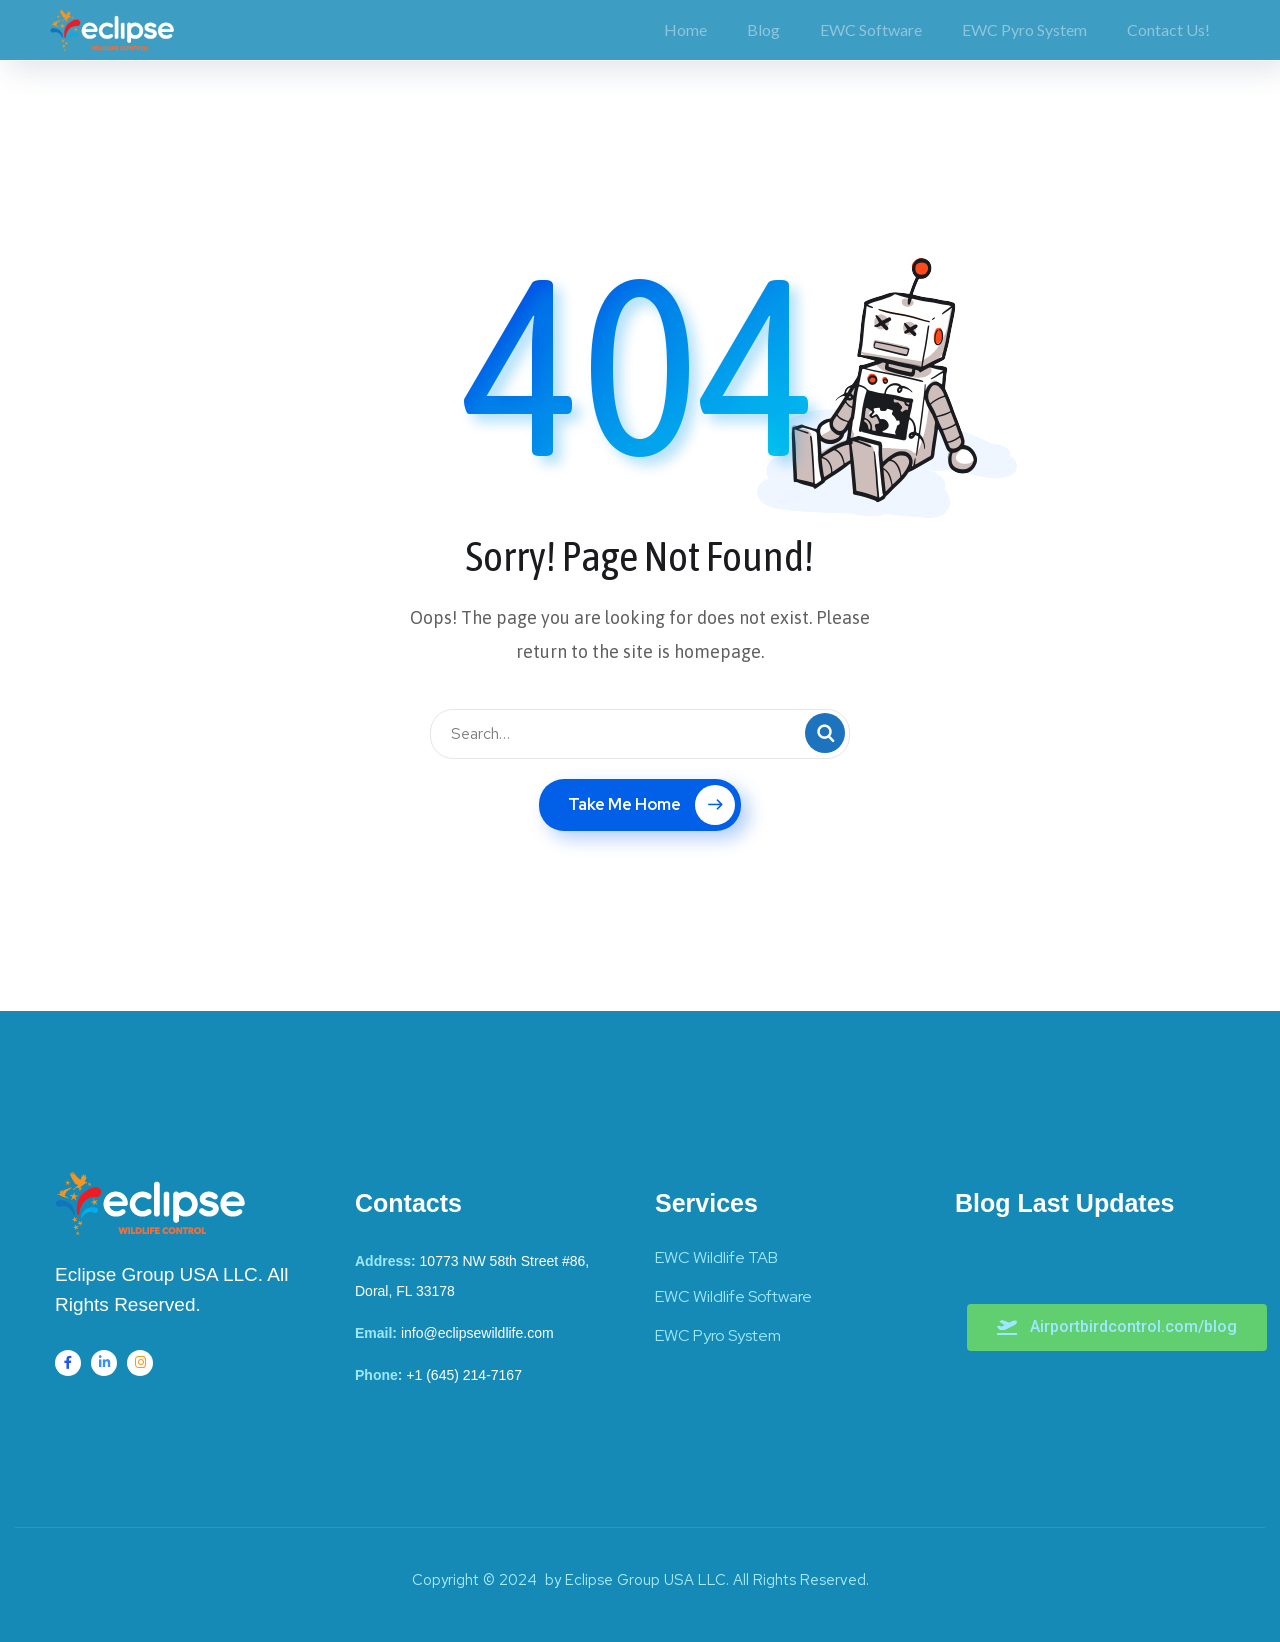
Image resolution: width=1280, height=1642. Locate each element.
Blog (763, 29)
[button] (1117, 1327)
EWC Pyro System (1024, 29)
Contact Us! (1168, 29)
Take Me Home (651, 805)
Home (685, 29)
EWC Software (871, 29)
